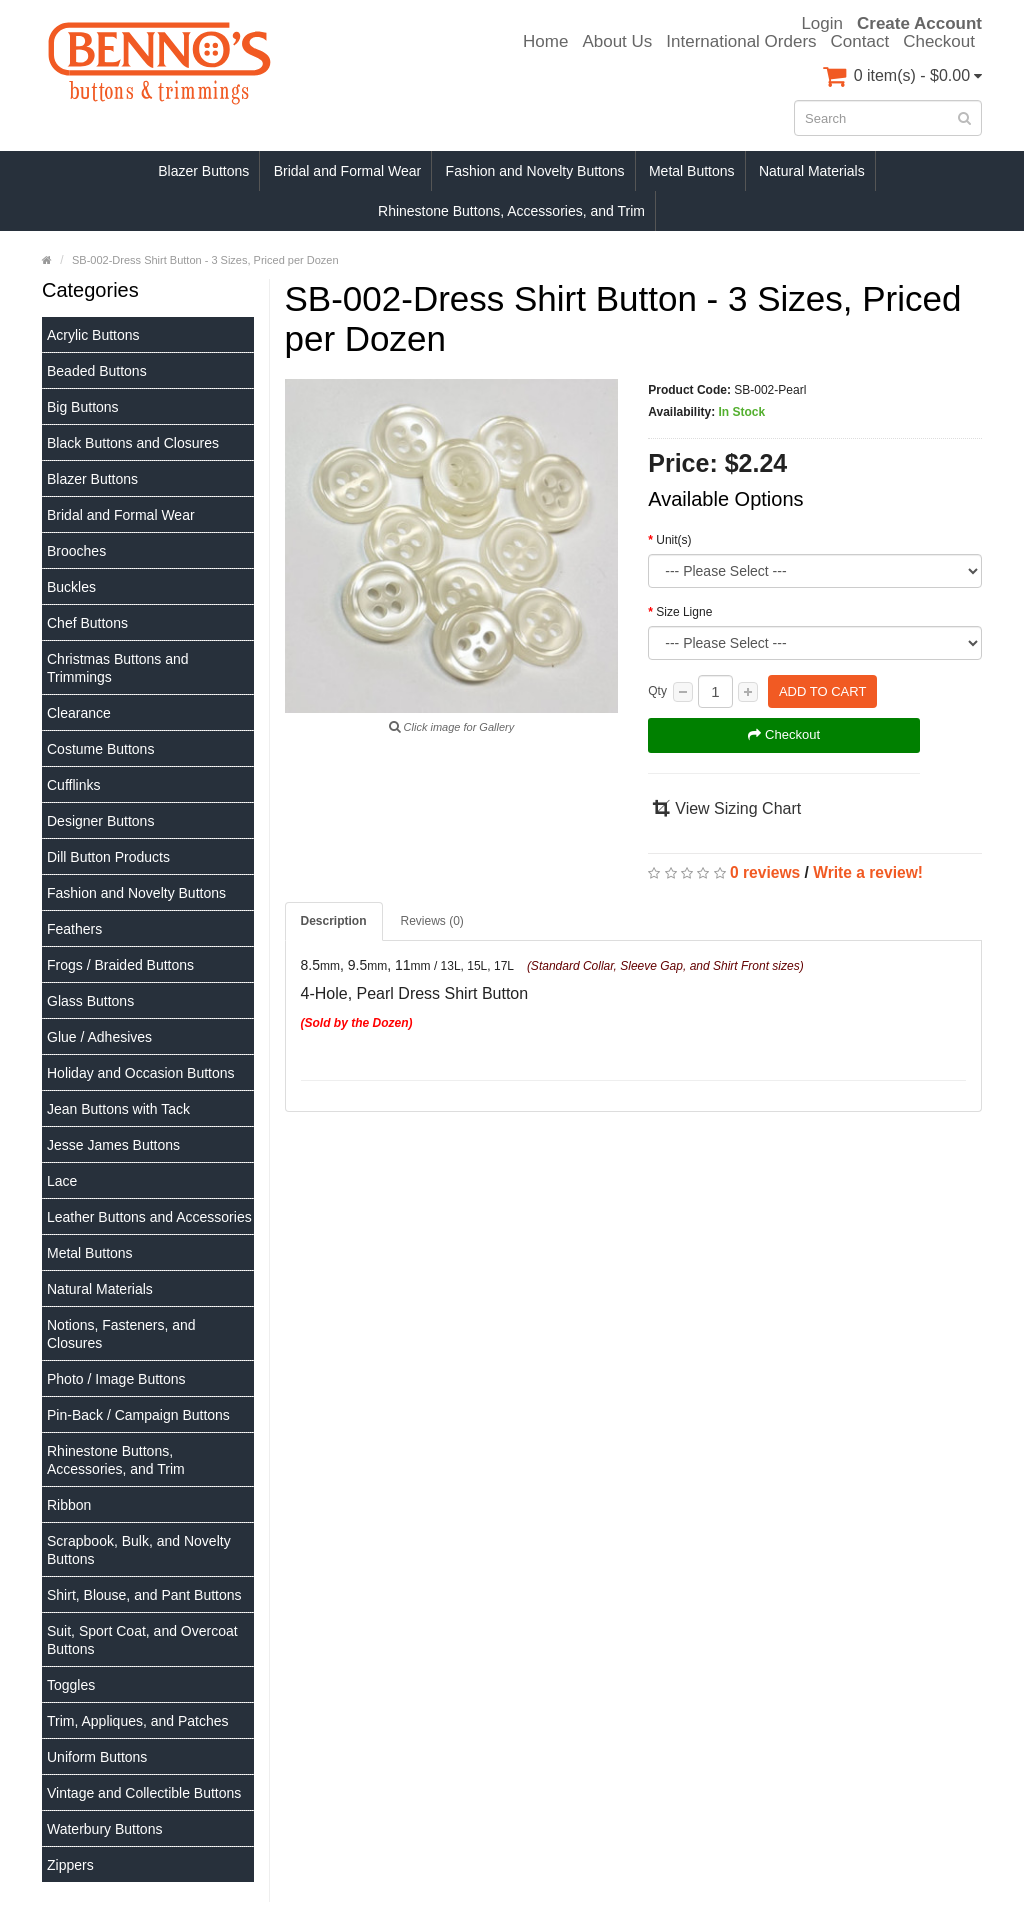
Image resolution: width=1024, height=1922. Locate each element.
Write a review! (868, 872)
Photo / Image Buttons (116, 1379)
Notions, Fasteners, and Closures (121, 1334)
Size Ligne (684, 612)
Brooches (76, 551)
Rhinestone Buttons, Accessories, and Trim (511, 211)
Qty (657, 691)
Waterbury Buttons (104, 1829)
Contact (860, 42)
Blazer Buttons (203, 171)
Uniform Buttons (97, 1757)
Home (545, 42)
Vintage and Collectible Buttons (144, 1793)
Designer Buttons (100, 821)
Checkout (939, 42)
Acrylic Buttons (93, 335)
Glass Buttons (90, 1001)
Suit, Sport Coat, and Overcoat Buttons (142, 1640)
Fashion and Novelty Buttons (535, 171)
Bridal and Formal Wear (348, 171)
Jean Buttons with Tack (118, 1109)
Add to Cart (822, 691)
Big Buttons (83, 407)
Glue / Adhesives (99, 1037)
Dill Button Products (108, 857)
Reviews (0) (432, 921)
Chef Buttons (87, 623)
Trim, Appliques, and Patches (138, 1721)
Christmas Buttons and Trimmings (118, 668)
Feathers (74, 929)
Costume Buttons (100, 749)
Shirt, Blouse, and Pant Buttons (144, 1595)
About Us (617, 42)
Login (822, 24)
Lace (62, 1181)
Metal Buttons (692, 171)
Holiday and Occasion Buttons (141, 1073)
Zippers (70, 1865)
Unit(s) (673, 540)
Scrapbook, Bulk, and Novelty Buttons (139, 1550)
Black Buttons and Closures (133, 443)
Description (334, 921)
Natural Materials (812, 171)
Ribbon (69, 1505)
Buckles (71, 587)
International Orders (741, 42)
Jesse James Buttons (113, 1145)
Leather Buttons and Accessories (149, 1217)
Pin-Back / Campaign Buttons (138, 1415)
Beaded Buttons (97, 371)
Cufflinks (73, 785)
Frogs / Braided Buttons (120, 965)
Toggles (71, 1685)
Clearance (79, 713)
